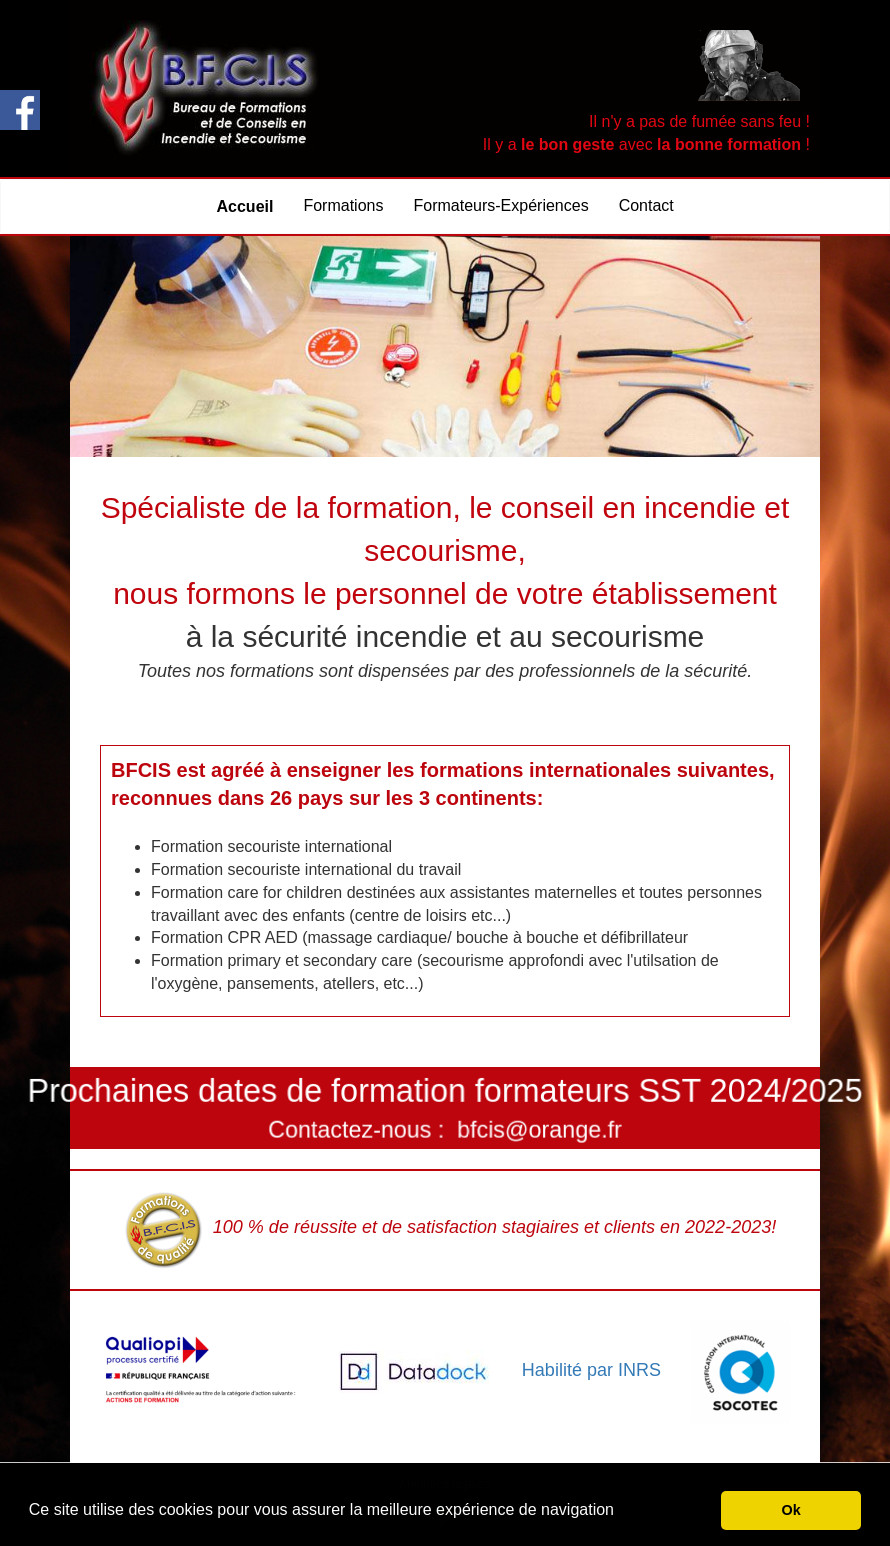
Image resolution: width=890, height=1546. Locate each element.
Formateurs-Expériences (500, 205)
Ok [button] (791, 1510)
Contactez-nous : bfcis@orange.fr (445, 1125)
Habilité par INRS (591, 1369)
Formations (343, 205)
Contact (646, 205)
